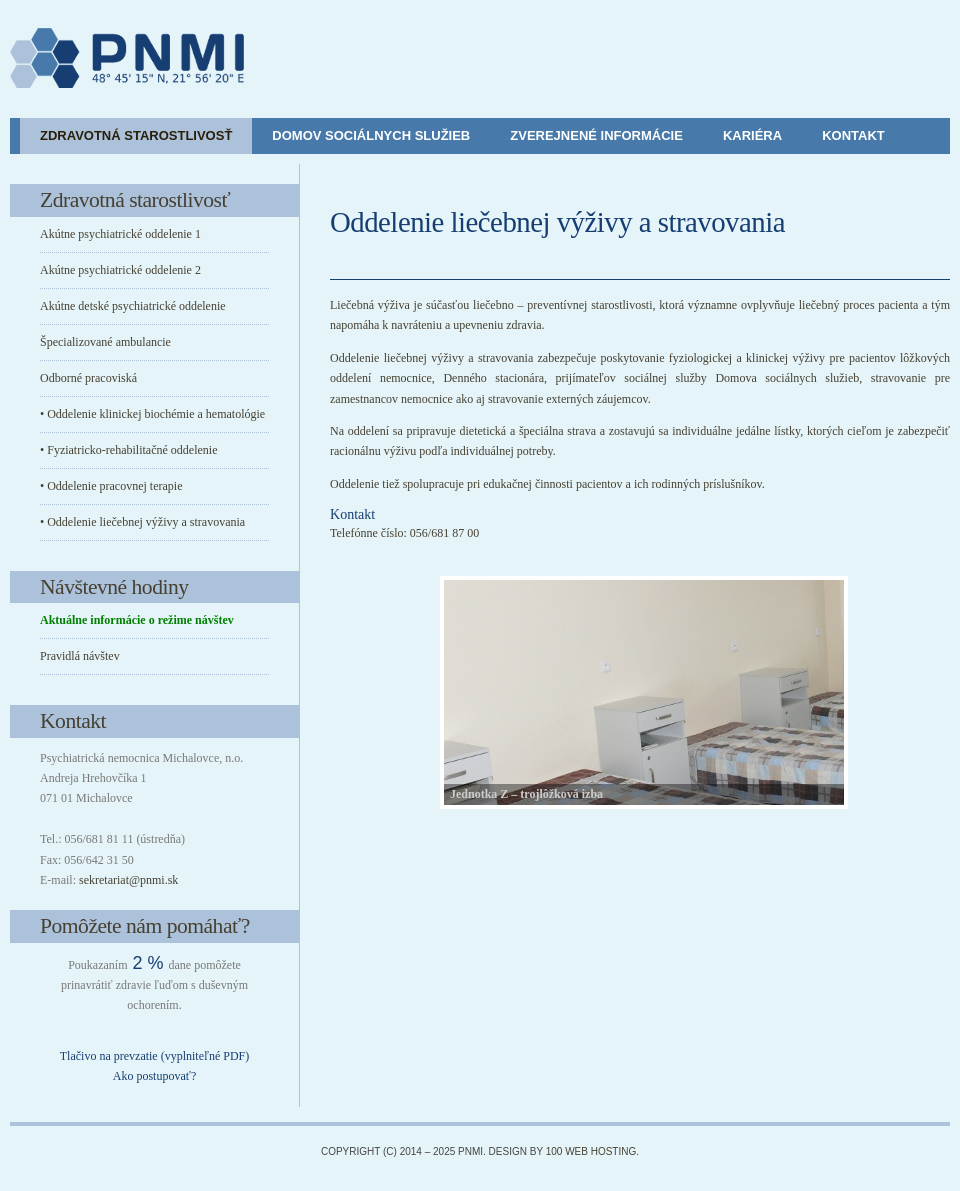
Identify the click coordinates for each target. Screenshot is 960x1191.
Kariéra (752, 135)
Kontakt (853, 135)
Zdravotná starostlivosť (136, 135)
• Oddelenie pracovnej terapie (111, 486)
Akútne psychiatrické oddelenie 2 (120, 270)
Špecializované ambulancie (105, 342)
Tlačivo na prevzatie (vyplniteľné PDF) (154, 1056)
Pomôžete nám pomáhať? (145, 926)
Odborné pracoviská (88, 378)
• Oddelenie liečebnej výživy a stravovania (142, 522)
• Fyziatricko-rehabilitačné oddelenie (128, 450)
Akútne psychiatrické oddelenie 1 (120, 234)
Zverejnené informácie (596, 135)
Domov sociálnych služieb (371, 135)
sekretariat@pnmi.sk (128, 880)
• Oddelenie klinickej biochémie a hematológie (152, 414)
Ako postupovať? (154, 1076)
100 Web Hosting (591, 1151)
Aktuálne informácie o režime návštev (137, 620)
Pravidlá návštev (80, 656)
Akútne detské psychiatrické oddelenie (133, 306)
